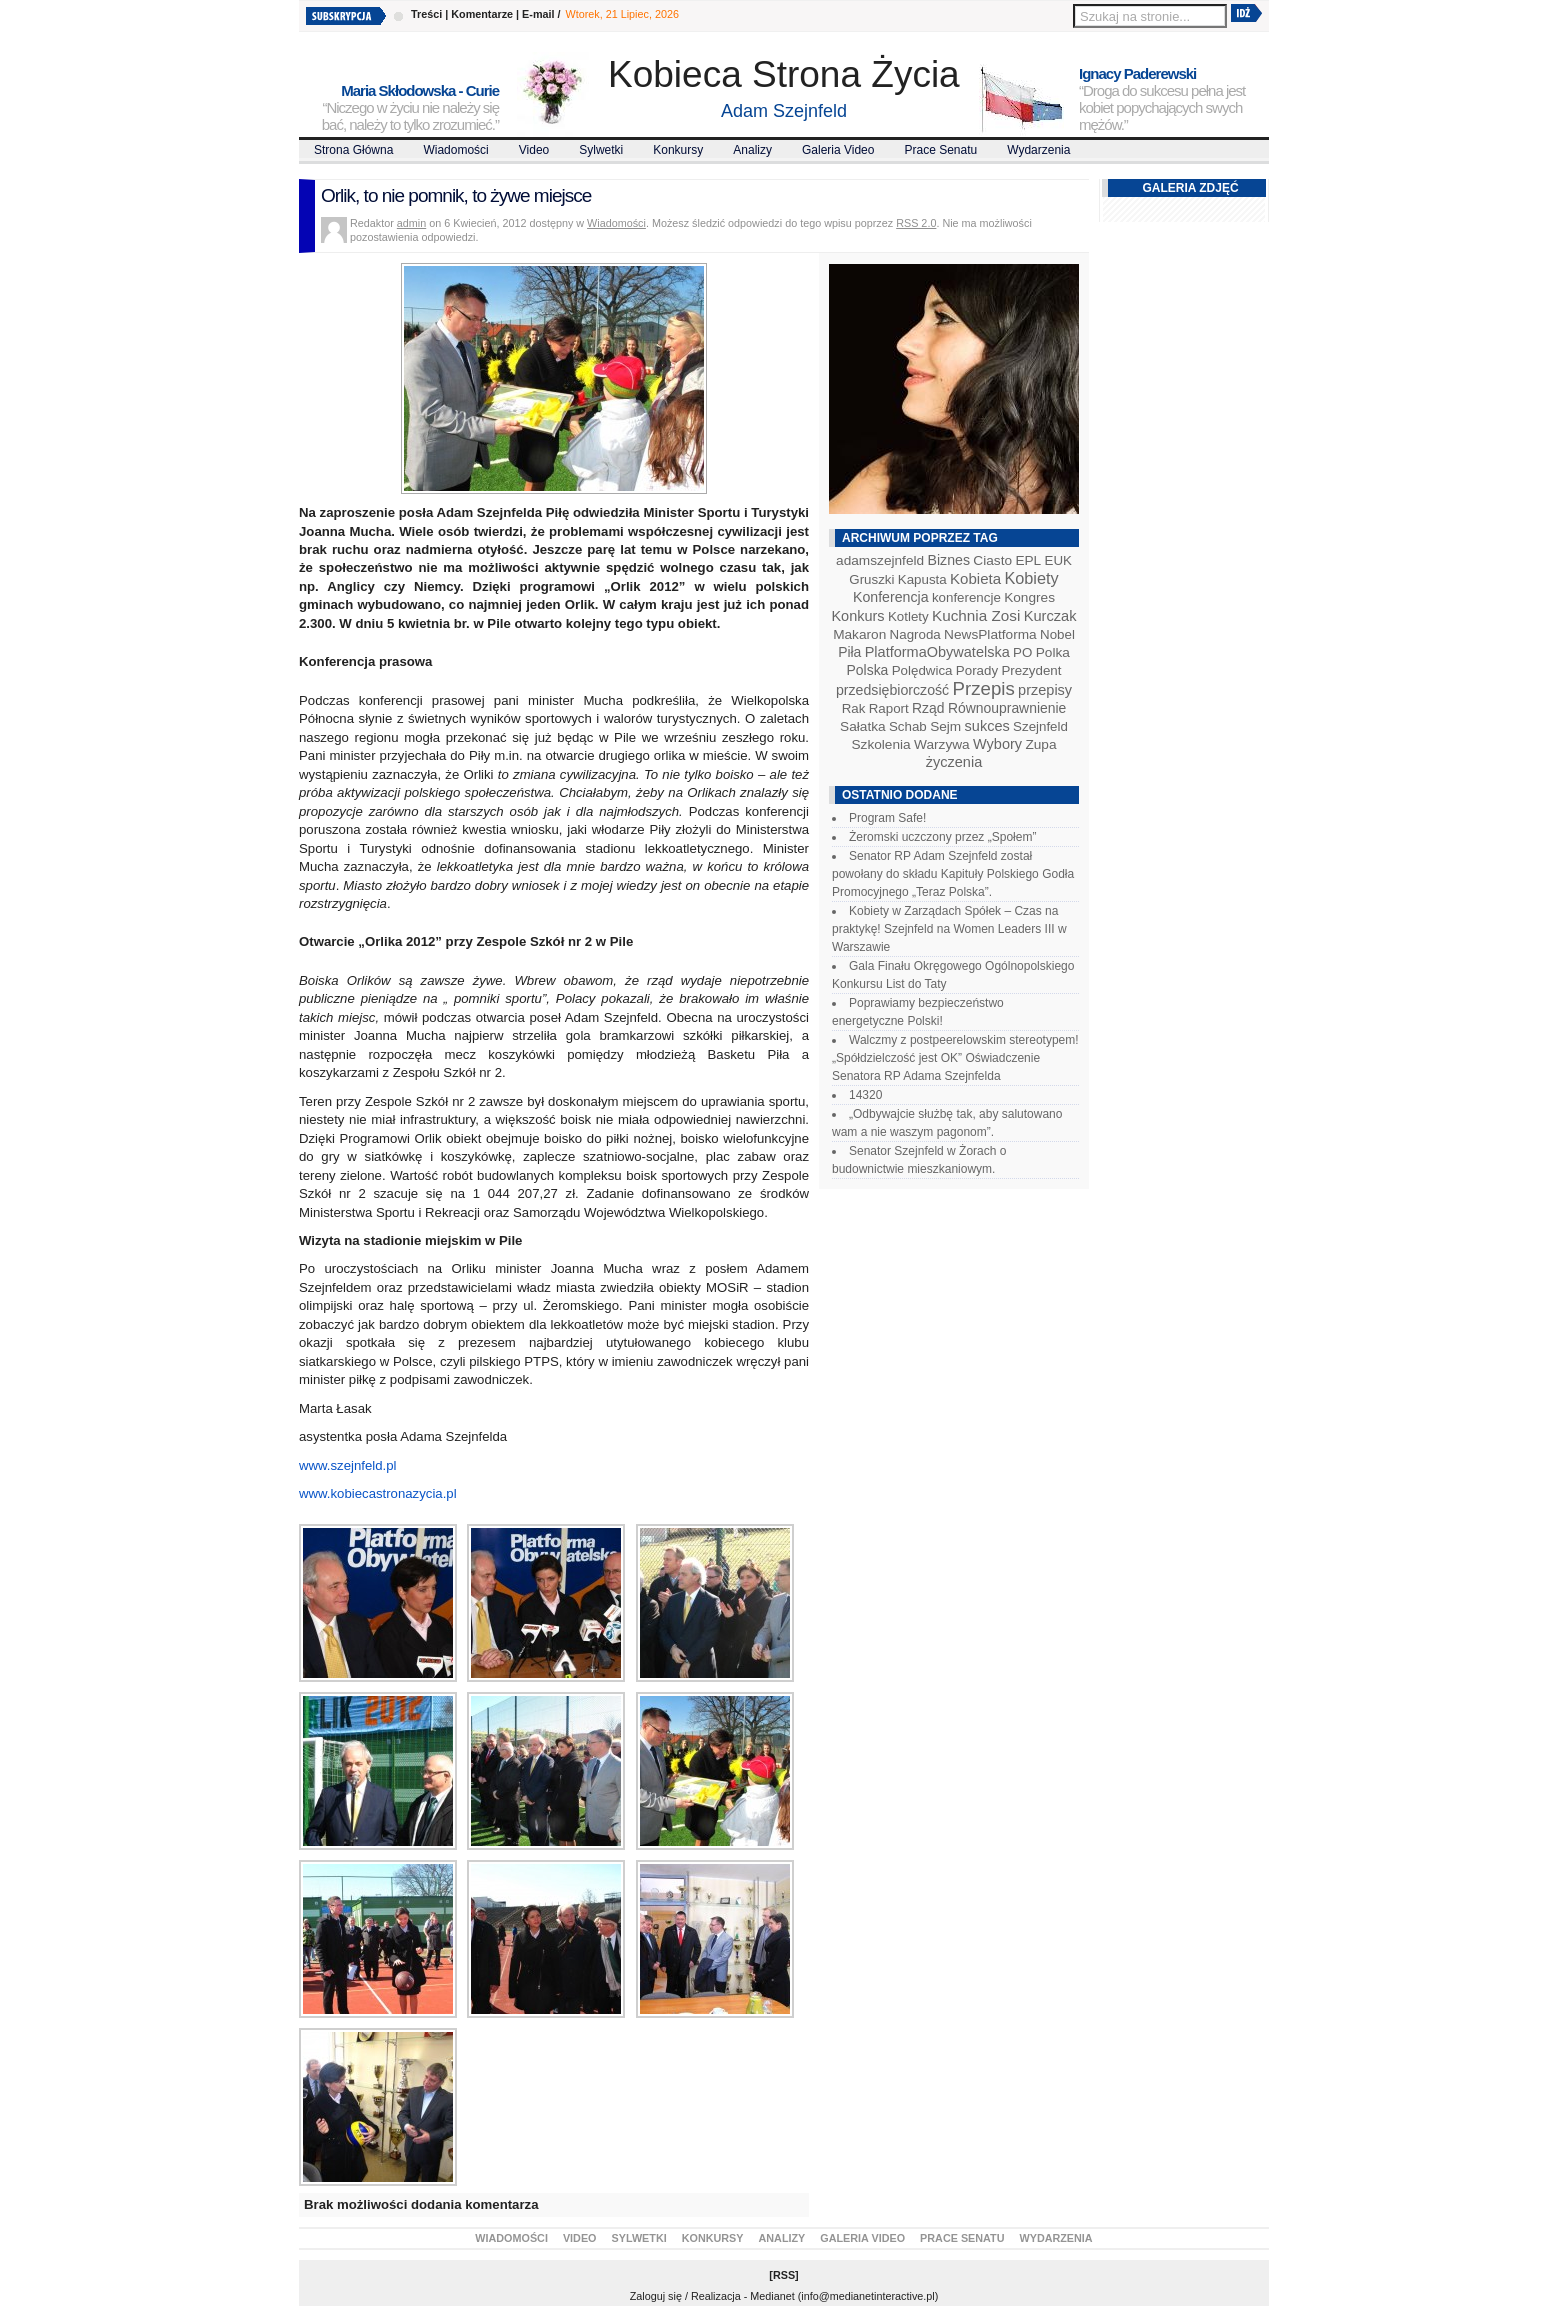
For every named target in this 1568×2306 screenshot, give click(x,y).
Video (534, 150)
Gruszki (871, 579)
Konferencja (891, 597)
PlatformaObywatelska (937, 652)
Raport (889, 708)
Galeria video (838, 150)
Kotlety (908, 616)
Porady (977, 670)
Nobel (1057, 634)
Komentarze (482, 14)
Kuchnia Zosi (976, 615)
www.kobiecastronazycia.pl (378, 1493)
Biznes (948, 560)
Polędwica (922, 670)
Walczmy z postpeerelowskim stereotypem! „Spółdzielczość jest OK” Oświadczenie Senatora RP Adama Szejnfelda (955, 1058)
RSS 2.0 (916, 223)
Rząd (928, 708)
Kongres (1029, 597)
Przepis (984, 688)
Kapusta (922, 579)
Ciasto (992, 560)
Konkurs (857, 616)
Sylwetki (601, 150)
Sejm (945, 726)
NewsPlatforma (990, 634)
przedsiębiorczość (892, 690)
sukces (987, 726)
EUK (1058, 560)
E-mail (538, 14)
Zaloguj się (656, 2296)
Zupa (1040, 744)
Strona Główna (353, 150)
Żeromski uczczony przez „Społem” (942, 837)
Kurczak (1050, 616)
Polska (868, 670)
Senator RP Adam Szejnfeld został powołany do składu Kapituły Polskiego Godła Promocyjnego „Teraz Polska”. (953, 874)
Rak (854, 708)
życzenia (954, 762)
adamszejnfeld (880, 560)
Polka (1053, 652)
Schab (908, 726)
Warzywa (942, 744)
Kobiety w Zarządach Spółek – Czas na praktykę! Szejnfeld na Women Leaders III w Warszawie (949, 929)
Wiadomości (455, 150)
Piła (849, 652)
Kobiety (1031, 578)
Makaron (859, 634)
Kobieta (975, 578)
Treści (426, 14)
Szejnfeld (1040, 726)
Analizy (752, 150)
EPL (1028, 560)
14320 (865, 1095)
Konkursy (678, 150)
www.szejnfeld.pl (347, 1465)
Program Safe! (887, 818)
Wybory (997, 744)
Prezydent (1031, 670)
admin (411, 223)
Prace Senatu (940, 150)
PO (1022, 652)
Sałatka (863, 726)
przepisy (1045, 690)
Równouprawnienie (1007, 708)
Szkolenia (880, 744)
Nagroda (915, 634)
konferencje (966, 597)
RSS (784, 2275)
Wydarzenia (1038, 150)
